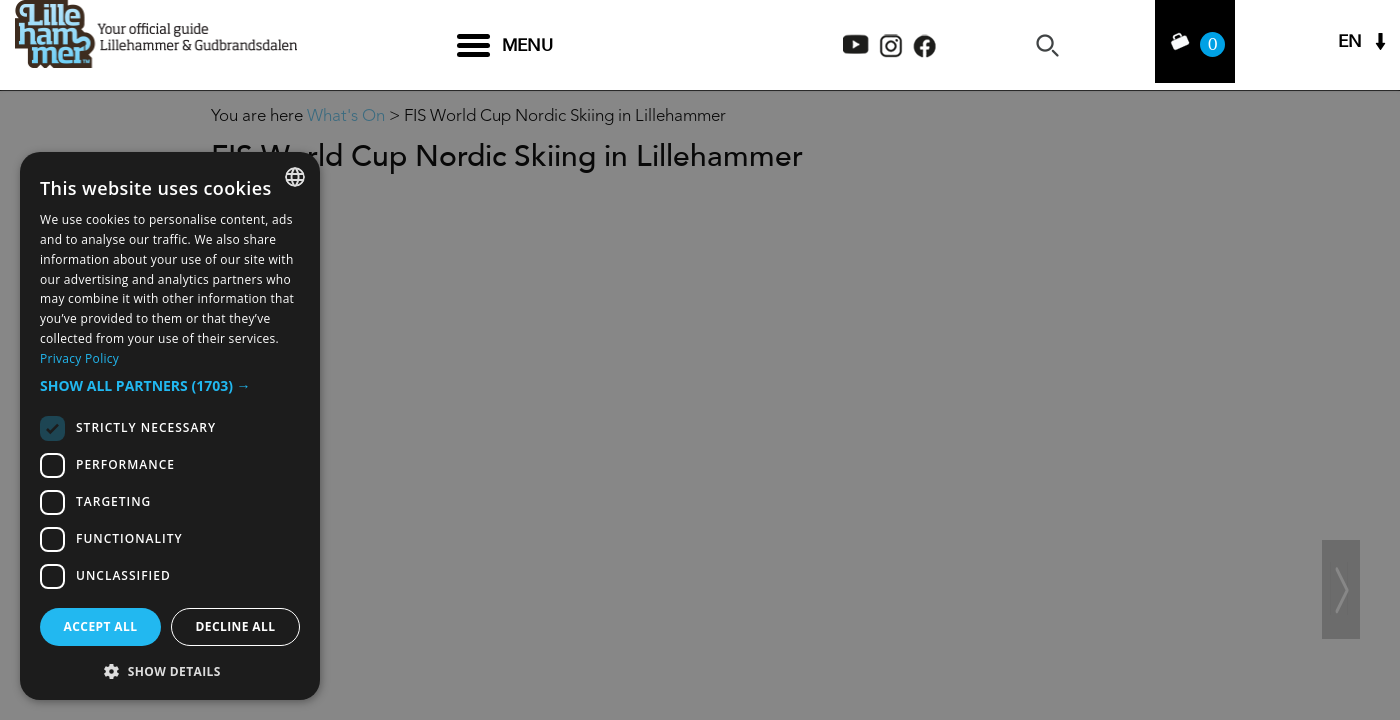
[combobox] (295, 177)
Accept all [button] (101, 626)
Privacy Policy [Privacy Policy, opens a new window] (79, 358)
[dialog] (170, 426)
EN (1350, 45)
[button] (170, 386)
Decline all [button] (236, 626)
